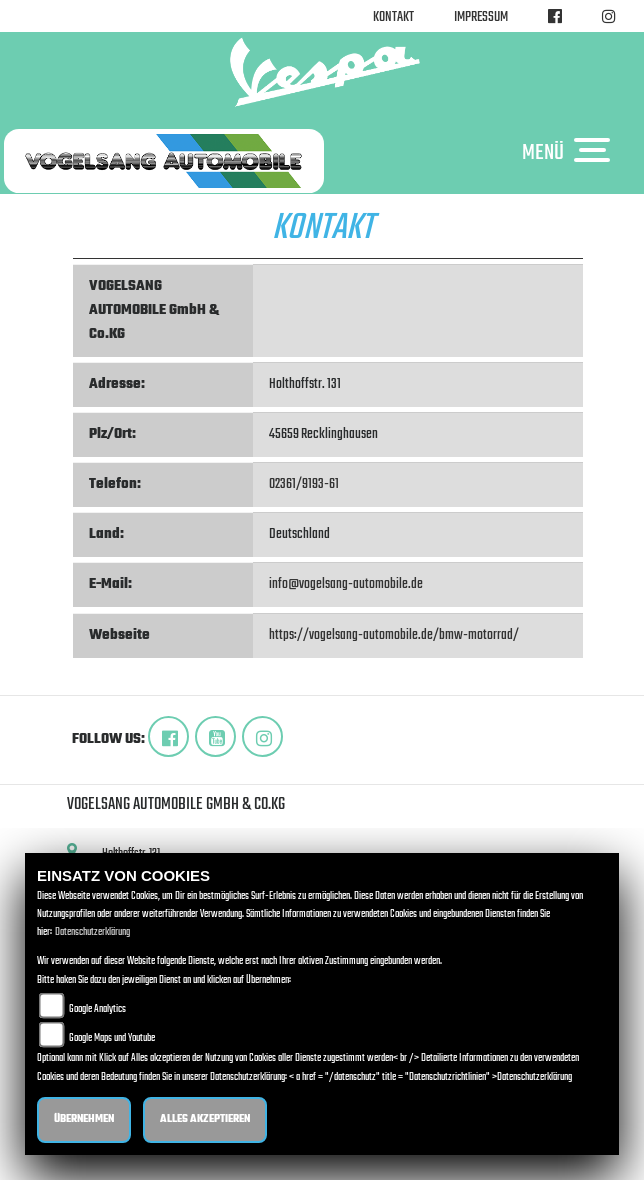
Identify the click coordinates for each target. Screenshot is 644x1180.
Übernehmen (84, 1119)
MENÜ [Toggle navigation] (571, 152)
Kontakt (393, 17)
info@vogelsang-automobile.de (346, 584)
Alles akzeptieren (205, 1119)
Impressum (481, 17)
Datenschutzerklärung (92, 932)
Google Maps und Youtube (112, 1038)
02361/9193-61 (304, 484)
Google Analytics (97, 1009)
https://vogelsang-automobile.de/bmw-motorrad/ (394, 635)
